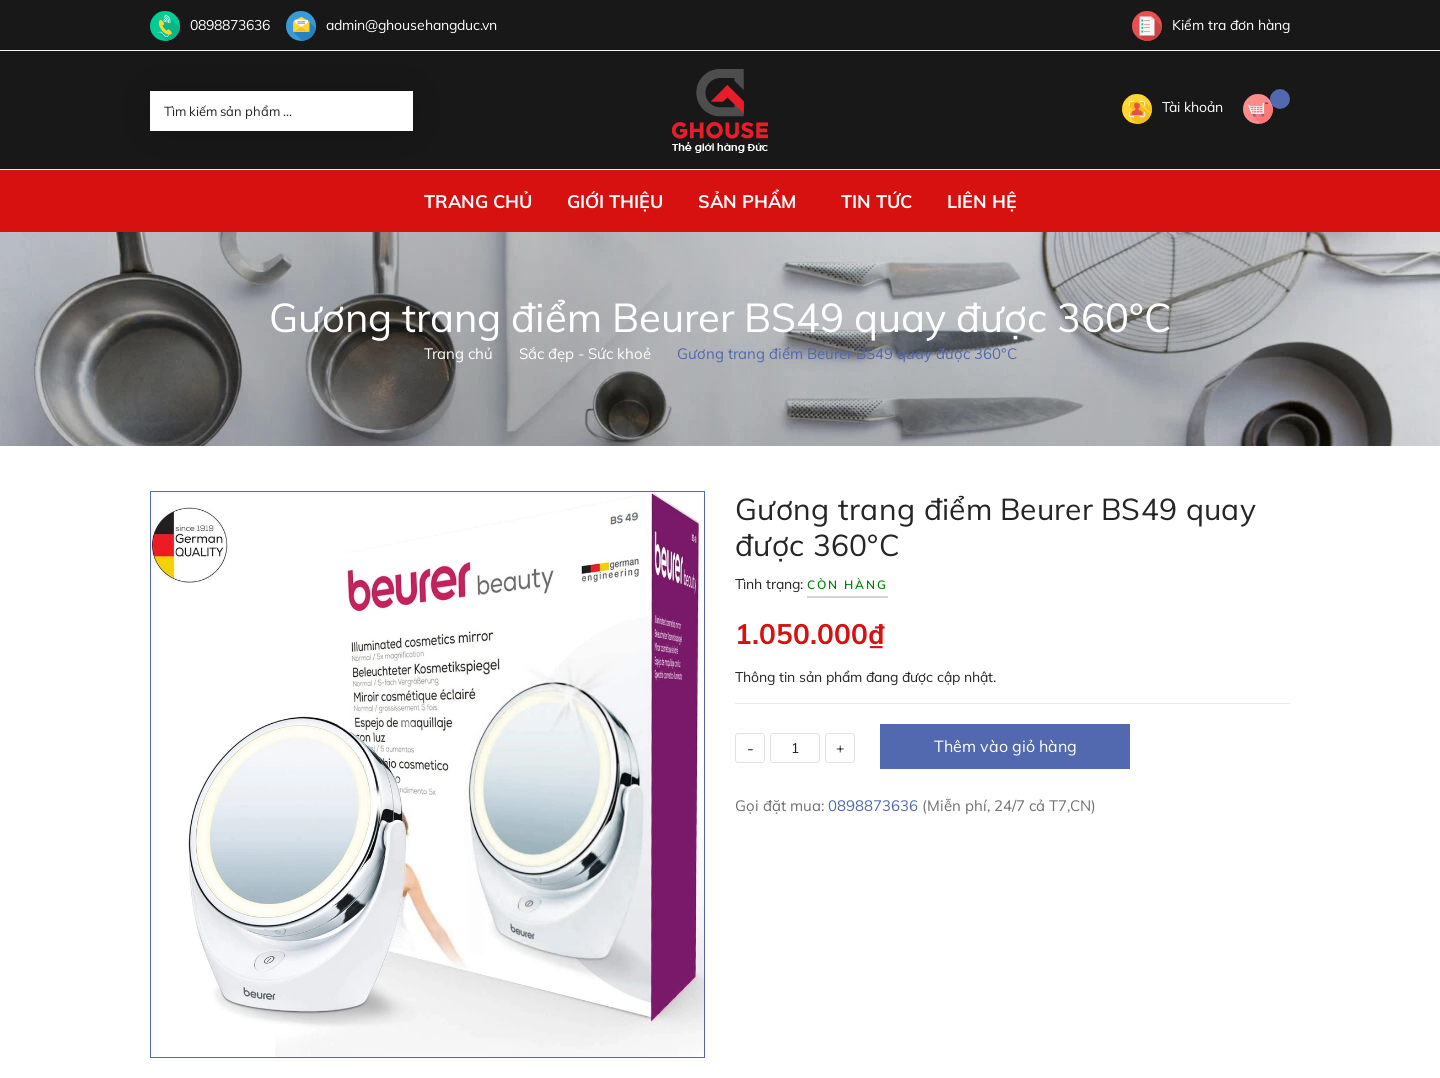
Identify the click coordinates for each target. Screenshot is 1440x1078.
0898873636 (230, 25)
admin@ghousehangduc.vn (411, 25)
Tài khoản (1172, 107)
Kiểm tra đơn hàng (1211, 25)
